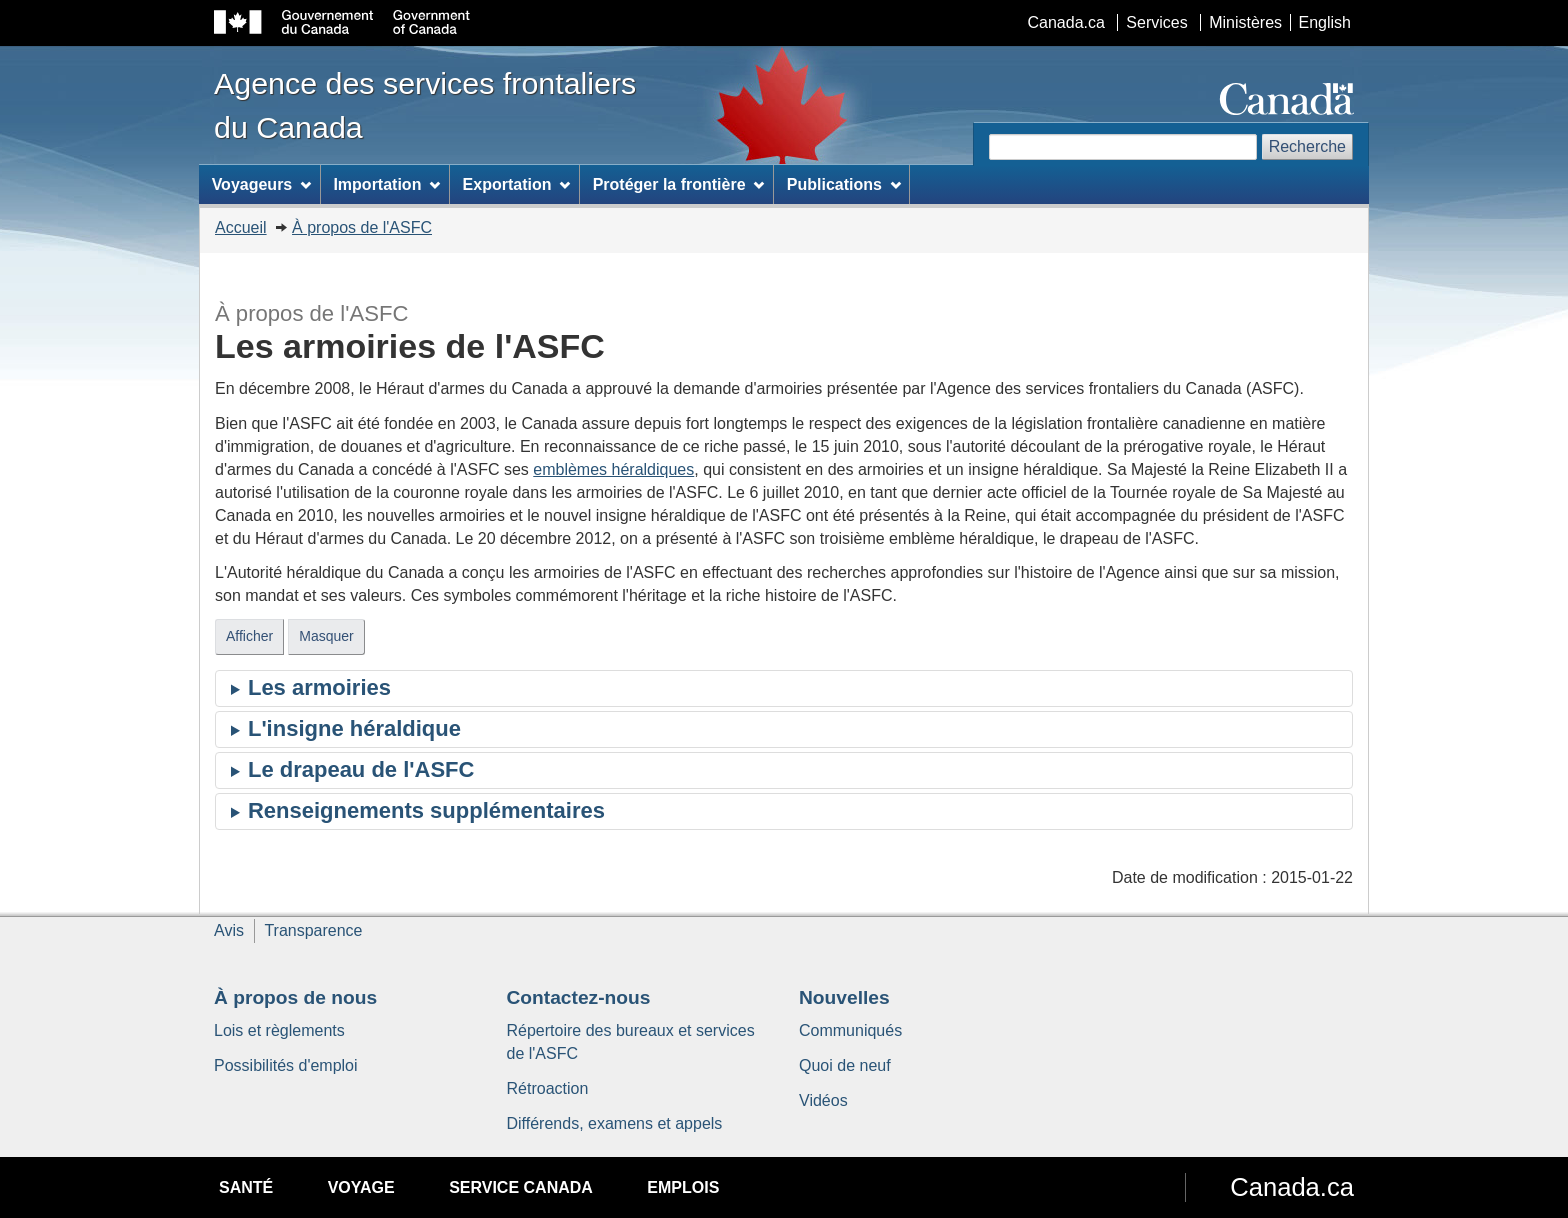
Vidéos (823, 1100)
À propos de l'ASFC (362, 227)
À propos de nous (295, 997)
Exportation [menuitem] (517, 184)
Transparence (313, 930)
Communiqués (850, 1030)
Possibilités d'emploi (286, 1065)
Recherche (1307, 146)
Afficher (249, 636)
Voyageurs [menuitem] (261, 184)
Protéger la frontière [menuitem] (679, 184)
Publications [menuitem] (844, 184)
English (1325, 22)
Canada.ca (1066, 22)
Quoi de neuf (845, 1065)
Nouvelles (844, 997)
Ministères (1245, 22)
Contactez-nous (579, 997)
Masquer (326, 636)
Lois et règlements (279, 1030)
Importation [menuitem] (386, 184)
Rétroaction (548, 1088)
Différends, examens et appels (615, 1123)
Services (1156, 22)
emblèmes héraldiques (613, 469)
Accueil (241, 227)
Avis (229, 930)
